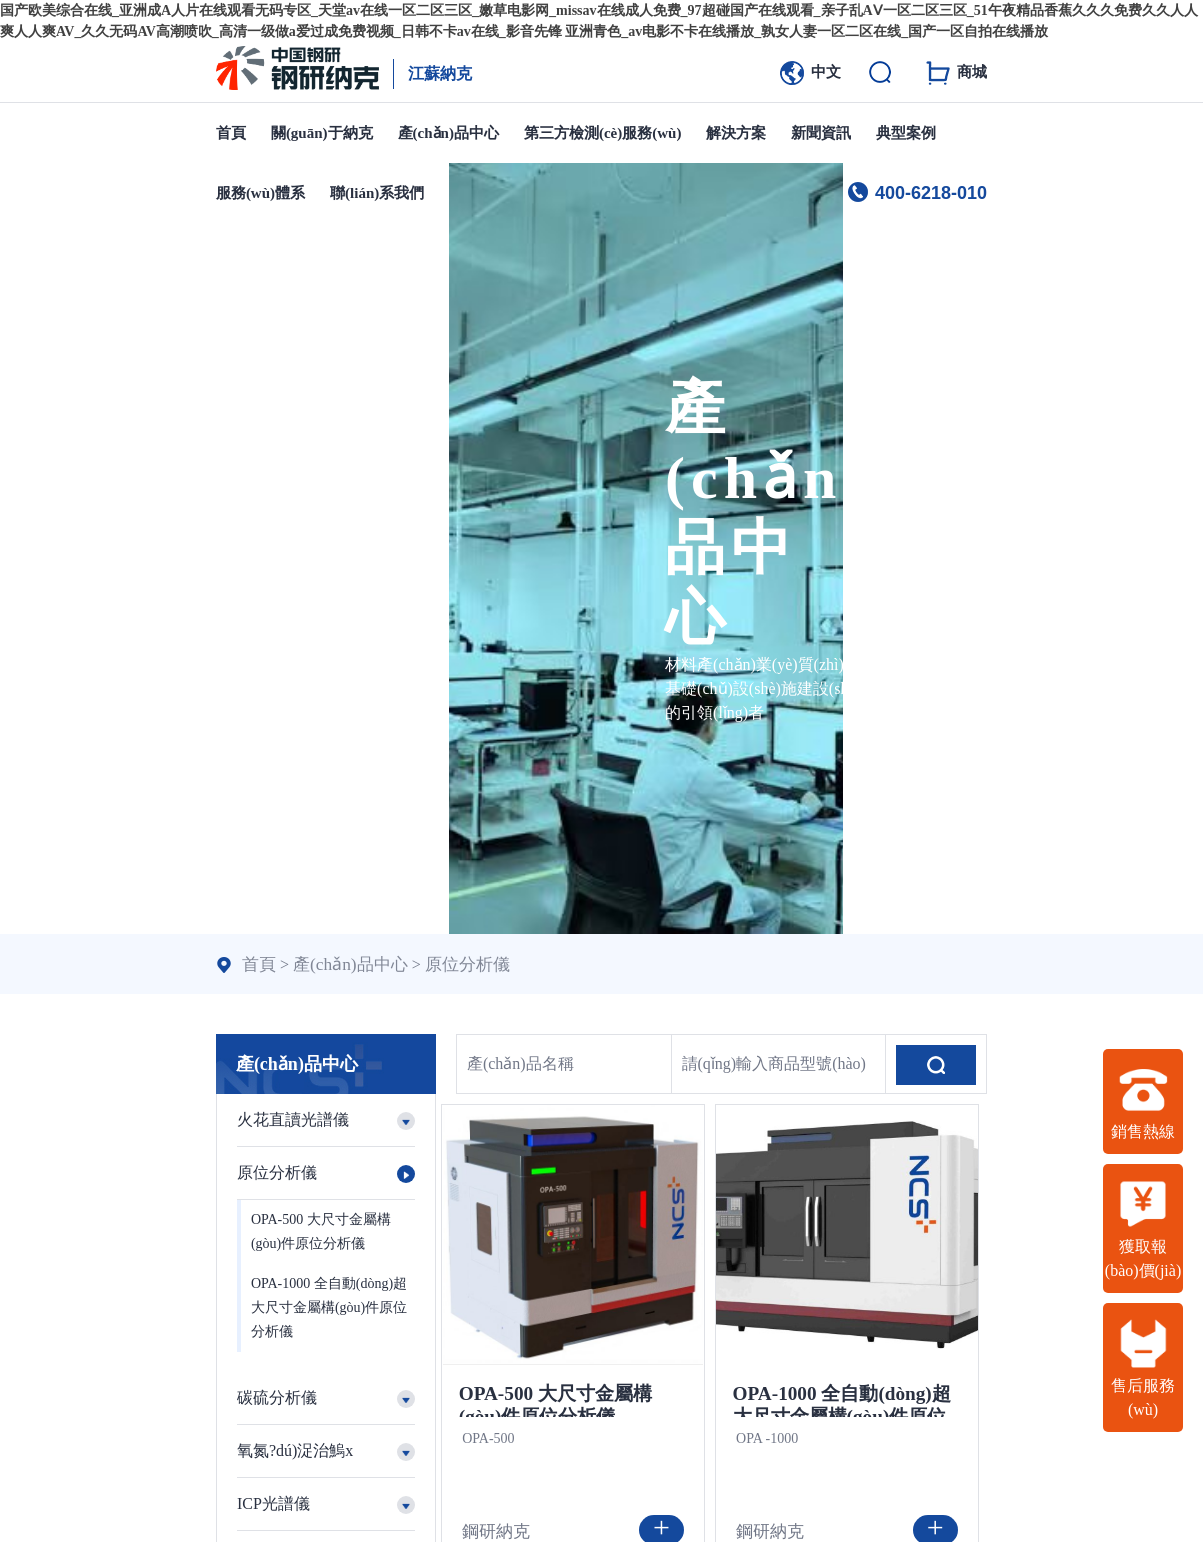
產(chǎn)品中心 (448, 133)
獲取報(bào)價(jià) (1143, 1229)
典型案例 (906, 133)
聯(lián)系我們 (377, 193)
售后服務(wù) (1143, 1368)
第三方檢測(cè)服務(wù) (602, 133)
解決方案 (736, 133)
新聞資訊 (821, 133)
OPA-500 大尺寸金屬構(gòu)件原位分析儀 (321, 1231)
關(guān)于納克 (322, 133)
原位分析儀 (455, 963)
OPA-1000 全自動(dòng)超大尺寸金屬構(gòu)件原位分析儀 (329, 1307)
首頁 (231, 133)
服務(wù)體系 (260, 193)
